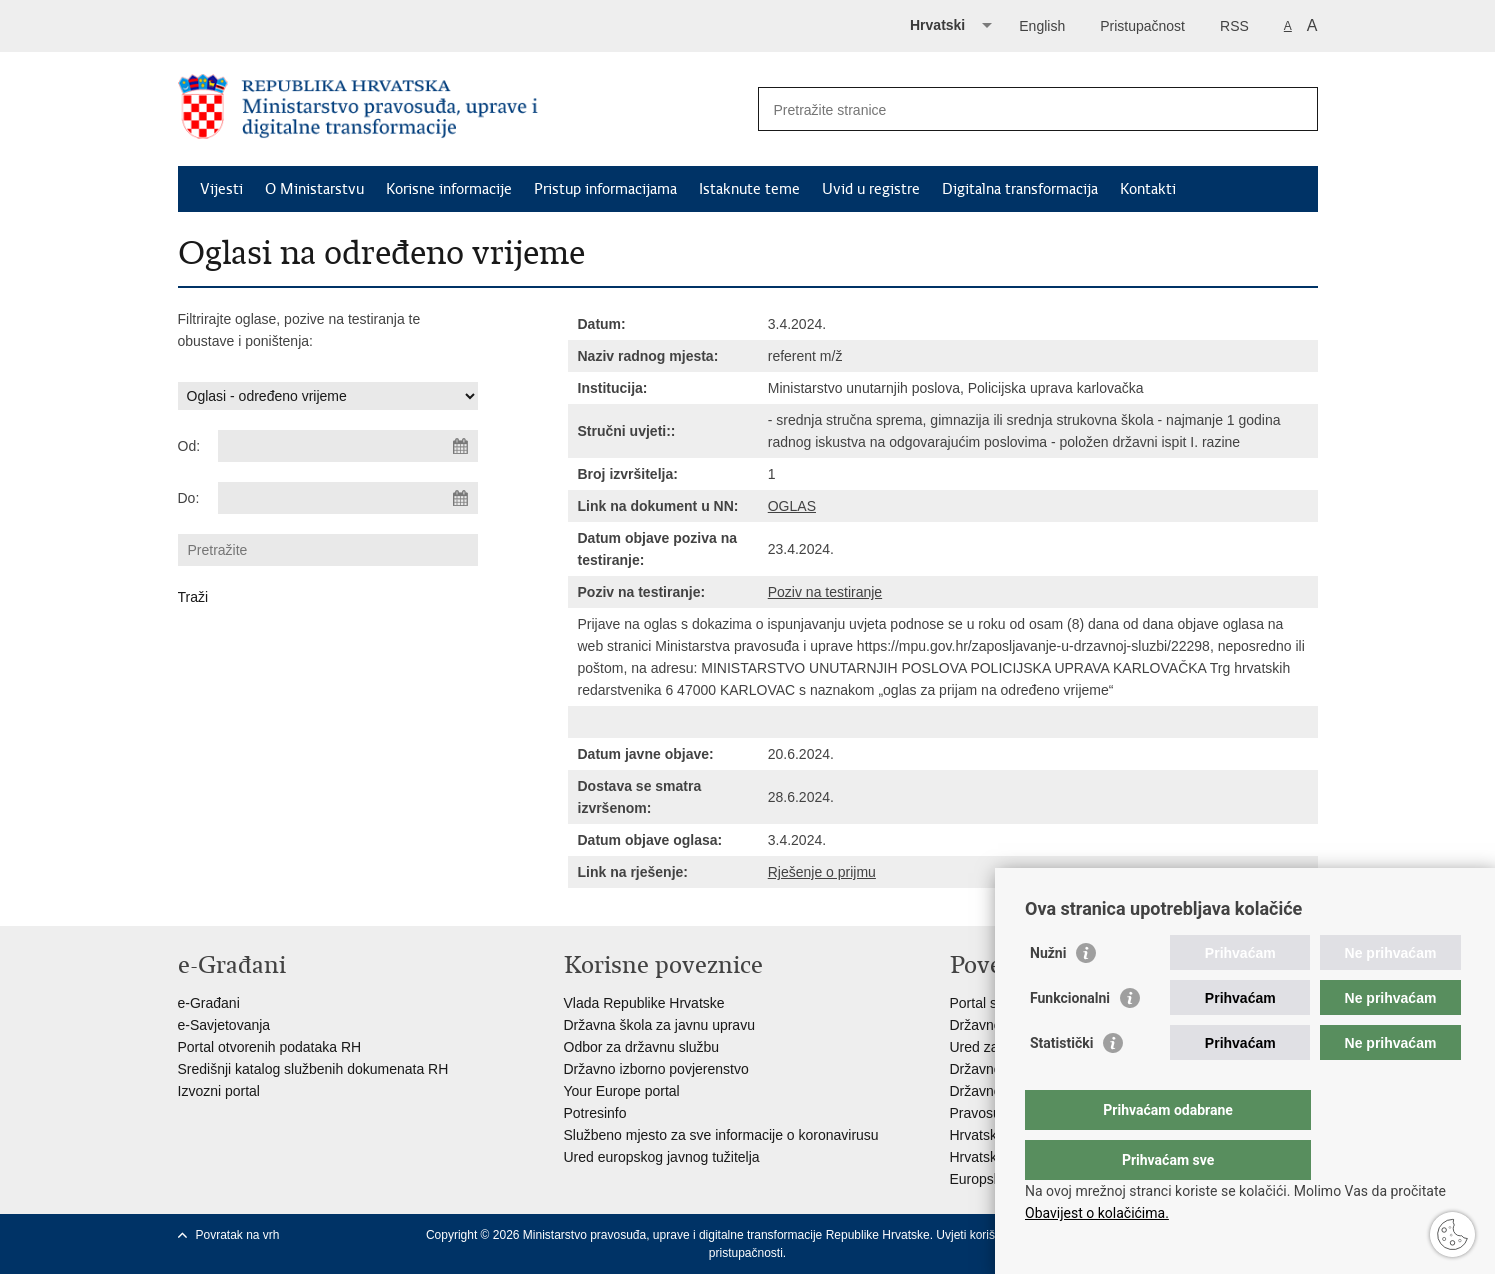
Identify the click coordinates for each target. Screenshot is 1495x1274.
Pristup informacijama (605, 189)
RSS (1234, 26)
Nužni (1048, 993)
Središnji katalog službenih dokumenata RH (313, 1069)
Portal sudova (993, 1003)
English (1042, 26)
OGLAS (792, 506)
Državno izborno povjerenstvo (656, 1069)
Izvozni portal (219, 1091)
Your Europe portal (622, 1091)
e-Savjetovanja (224, 1025)
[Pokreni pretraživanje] (1295, 109)
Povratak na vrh (238, 1235)
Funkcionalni (1070, 1038)
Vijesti (221, 189)
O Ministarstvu (314, 189)
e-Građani (209, 1003)
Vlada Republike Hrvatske (644, 1003)
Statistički (1061, 1083)
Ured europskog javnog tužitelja (662, 1157)
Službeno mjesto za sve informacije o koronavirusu (721, 1135)
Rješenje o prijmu (822, 872)
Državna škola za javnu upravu (659, 1025)
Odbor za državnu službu (642, 1047)
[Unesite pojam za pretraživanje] (1016, 109)
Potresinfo (595, 1113)
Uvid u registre (871, 189)
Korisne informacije (449, 189)
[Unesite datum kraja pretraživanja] (348, 498)
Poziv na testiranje (825, 592)
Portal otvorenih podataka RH (270, 1047)
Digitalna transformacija (1020, 189)
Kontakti (1148, 189)
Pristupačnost (1142, 26)
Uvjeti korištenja (978, 1235)
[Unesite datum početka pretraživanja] (348, 446)
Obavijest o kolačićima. (1097, 1213)
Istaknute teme (749, 189)
